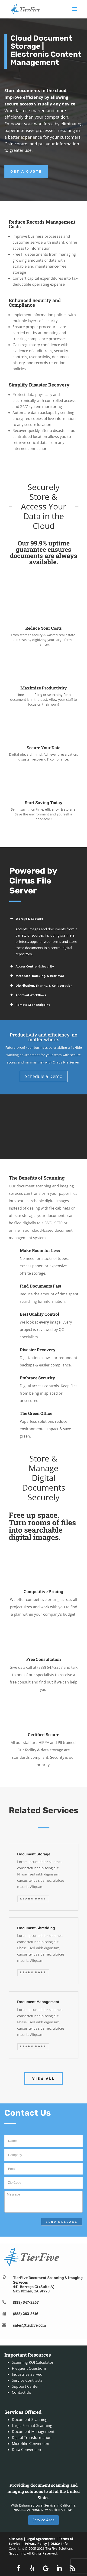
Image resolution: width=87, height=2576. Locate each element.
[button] (74, 12)
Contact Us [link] (21, 2392)
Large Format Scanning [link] (32, 2425)
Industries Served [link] (27, 2374)
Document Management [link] (33, 2431)
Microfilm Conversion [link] (30, 2443)
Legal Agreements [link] (40, 2539)
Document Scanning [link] (29, 2419)
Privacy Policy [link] (36, 2543)
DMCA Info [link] (59, 2543)
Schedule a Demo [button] (43, 1076)
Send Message (62, 2221)
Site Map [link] (16, 2539)
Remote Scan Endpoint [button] (29, 1004)
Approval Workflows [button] (27, 995)
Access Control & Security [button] (31, 966)
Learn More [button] (33, 1898)
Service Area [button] (43, 2519)
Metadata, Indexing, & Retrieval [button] (36, 975)
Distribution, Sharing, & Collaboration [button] (41, 985)
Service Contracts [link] (27, 2380)
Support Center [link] (25, 2386)
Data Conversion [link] (26, 2449)
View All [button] (43, 2079)
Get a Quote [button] (26, 172)
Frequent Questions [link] (29, 2368)
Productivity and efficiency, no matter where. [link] (43, 1037)
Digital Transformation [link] (32, 2437)
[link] (25, 8)
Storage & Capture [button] (26, 918)
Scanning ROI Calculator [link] (33, 2362)
